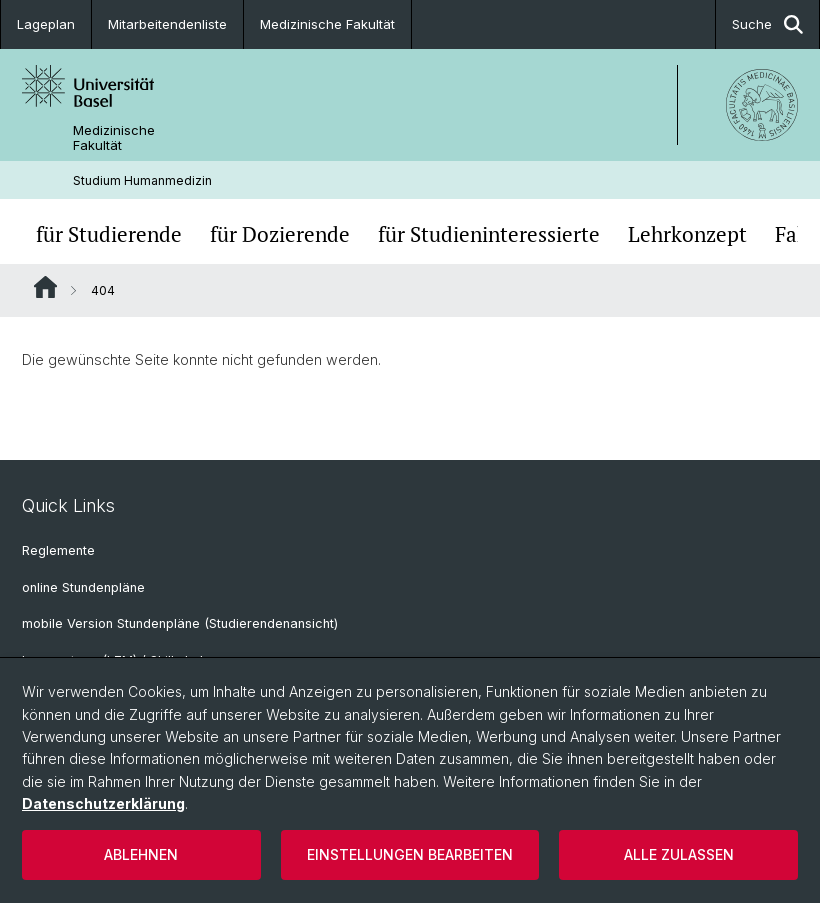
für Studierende (109, 234)
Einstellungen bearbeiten (410, 854)
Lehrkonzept (687, 234)
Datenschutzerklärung (103, 803)
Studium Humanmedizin (142, 180)
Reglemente (58, 550)
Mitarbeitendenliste (167, 24)
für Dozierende (280, 234)
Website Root (45, 287)
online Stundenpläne (83, 587)
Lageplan (46, 24)
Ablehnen (141, 854)
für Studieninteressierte (489, 234)
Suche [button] (767, 24)
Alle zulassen (679, 854)
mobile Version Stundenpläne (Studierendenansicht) (180, 623)
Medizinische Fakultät (327, 24)
